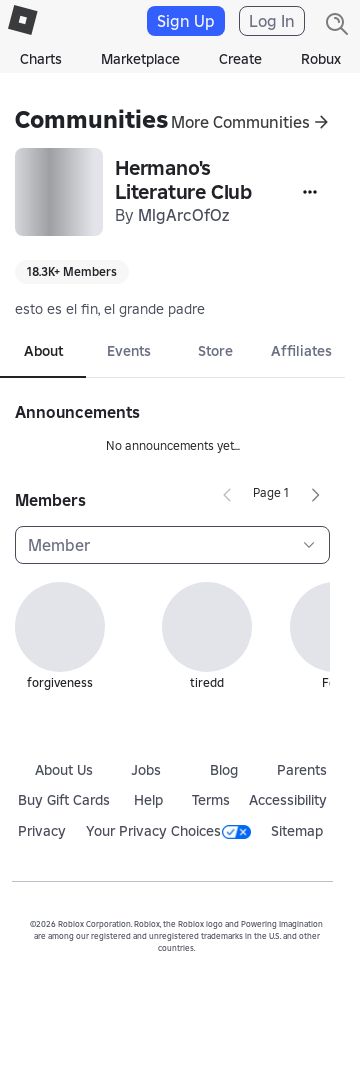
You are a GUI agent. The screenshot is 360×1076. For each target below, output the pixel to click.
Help (148, 800)
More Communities (240, 122)
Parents (302, 770)
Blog (224, 770)
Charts (41, 59)
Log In (272, 21)
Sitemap (297, 831)
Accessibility (288, 800)
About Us (64, 770)
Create (240, 59)
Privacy (42, 831)
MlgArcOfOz (183, 215)
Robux (321, 59)
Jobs (146, 770)
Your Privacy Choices (168, 831)
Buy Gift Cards (64, 800)
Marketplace (140, 59)
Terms (211, 800)
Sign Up (186, 21)
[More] (310, 192)
